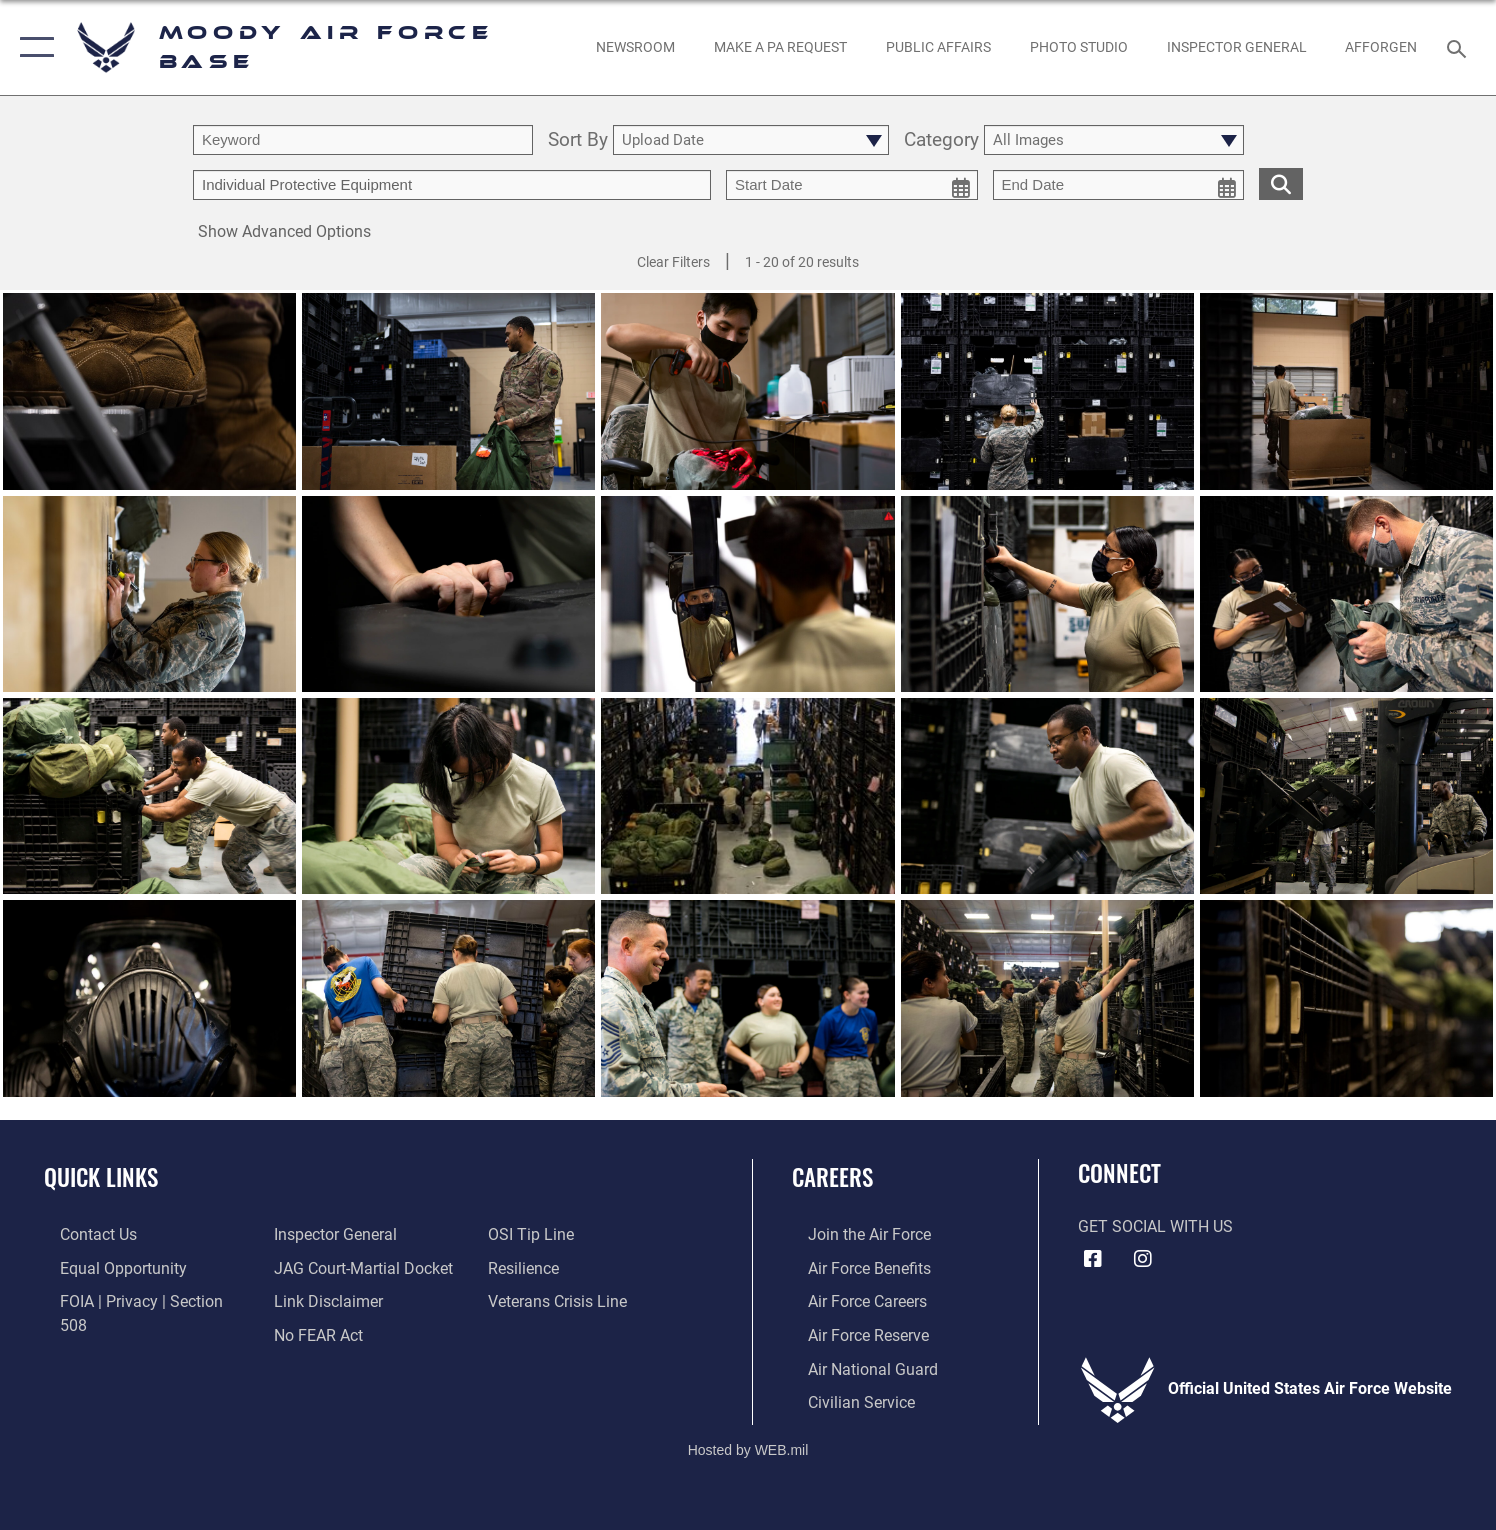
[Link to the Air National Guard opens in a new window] (857, 1366)
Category (941, 140)
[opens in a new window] (781, 48)
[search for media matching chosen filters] (1281, 183)
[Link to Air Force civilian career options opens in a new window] (845, 1399)
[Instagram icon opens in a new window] (1143, 1259)
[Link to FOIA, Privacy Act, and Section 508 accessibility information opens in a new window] (141, 1300)
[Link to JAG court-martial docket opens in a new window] (358, 1234)
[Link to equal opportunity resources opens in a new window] (107, 1267)
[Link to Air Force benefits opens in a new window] (853, 1267)
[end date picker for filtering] (1119, 185)
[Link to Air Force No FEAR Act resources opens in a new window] (313, 1300)
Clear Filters (673, 262)
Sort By (578, 140)
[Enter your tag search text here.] (452, 185)
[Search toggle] (1459, 47)
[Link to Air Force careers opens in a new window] (851, 1300)
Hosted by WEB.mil (748, 1446)
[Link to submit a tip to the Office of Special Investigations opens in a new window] (312, 1333)
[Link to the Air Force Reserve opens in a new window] (852, 1333)
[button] (32, 47)
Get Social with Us (1155, 1227)
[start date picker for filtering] (852, 185)
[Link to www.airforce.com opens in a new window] (853, 1234)
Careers (832, 1176)
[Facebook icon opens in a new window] (1093, 1259)
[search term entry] (363, 140)
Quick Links (101, 1176)
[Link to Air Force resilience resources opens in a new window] (528, 1234)
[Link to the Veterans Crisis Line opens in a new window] (562, 1267)
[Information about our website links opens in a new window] (323, 1267)
